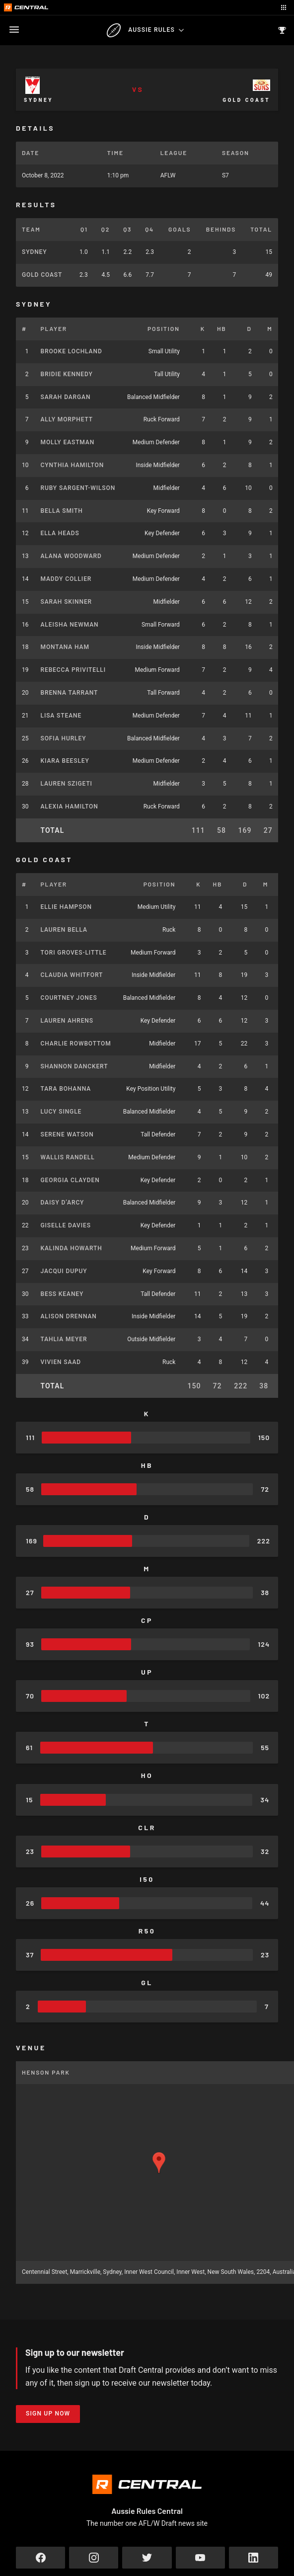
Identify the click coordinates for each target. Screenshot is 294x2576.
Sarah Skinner (66, 601)
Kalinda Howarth (71, 1248)
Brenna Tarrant (69, 692)
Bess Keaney (62, 1293)
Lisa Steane (61, 715)
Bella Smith (62, 510)
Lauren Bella (64, 929)
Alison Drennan (69, 1316)
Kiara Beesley (65, 760)
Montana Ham (65, 647)
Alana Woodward (71, 556)
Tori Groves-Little (74, 952)
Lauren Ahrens (67, 1020)
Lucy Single (61, 1111)
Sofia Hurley (63, 738)
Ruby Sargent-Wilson (78, 487)
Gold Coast (42, 274)
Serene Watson (67, 1134)
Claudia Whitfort (72, 974)
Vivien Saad (61, 1362)
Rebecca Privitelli (73, 669)
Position (163, 328)
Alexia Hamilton (69, 806)
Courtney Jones (69, 997)
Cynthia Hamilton (72, 465)
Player (54, 328)
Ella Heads (60, 533)
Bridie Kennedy (67, 374)
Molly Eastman (68, 442)
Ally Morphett (67, 419)
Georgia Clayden (70, 1180)
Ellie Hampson (66, 906)
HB (221, 328)
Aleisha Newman (70, 624)
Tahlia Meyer (64, 1339)
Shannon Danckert (74, 1066)
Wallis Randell (68, 1157)
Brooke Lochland (71, 351)
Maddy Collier (66, 578)
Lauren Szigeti (66, 783)
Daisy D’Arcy (62, 1202)
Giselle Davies (66, 1225)
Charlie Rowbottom (76, 1043)
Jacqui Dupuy (64, 1271)
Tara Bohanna (66, 1088)
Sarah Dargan (66, 397)
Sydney (34, 251)
